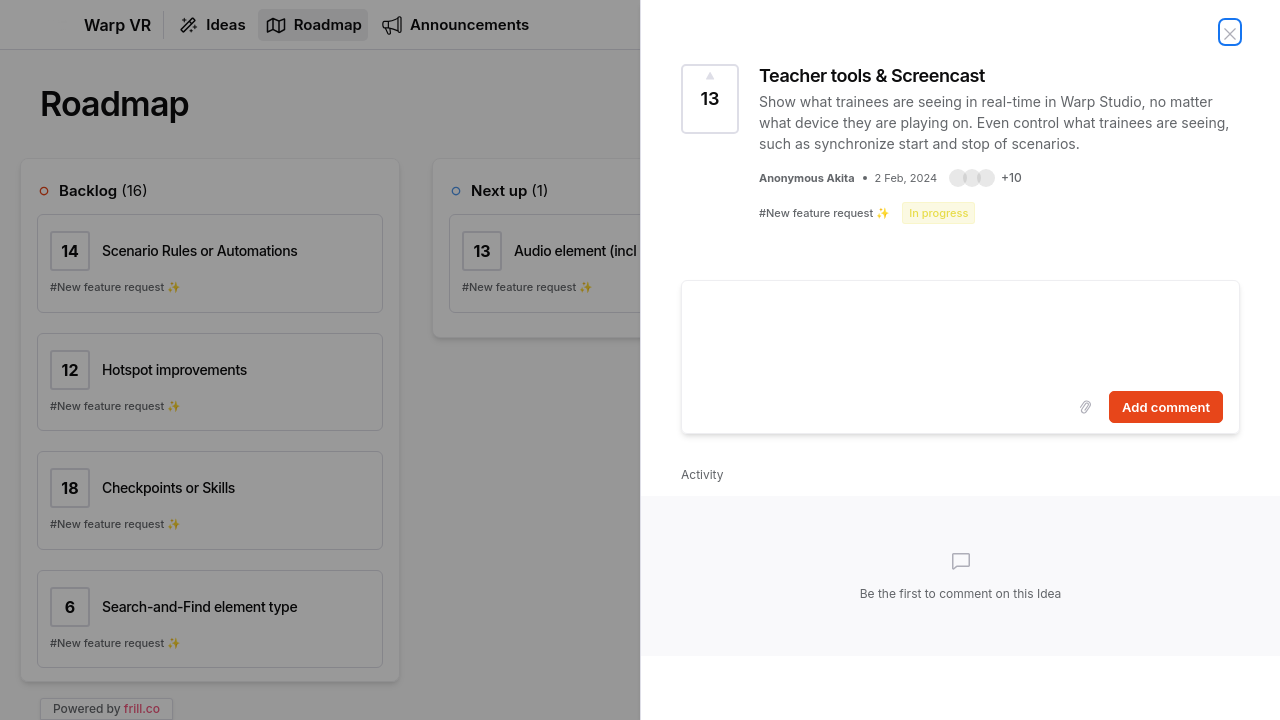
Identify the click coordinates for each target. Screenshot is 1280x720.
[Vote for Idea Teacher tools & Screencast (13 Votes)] (710, 99)
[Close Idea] (1230, 32)
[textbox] (960, 332)
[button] (985, 178)
